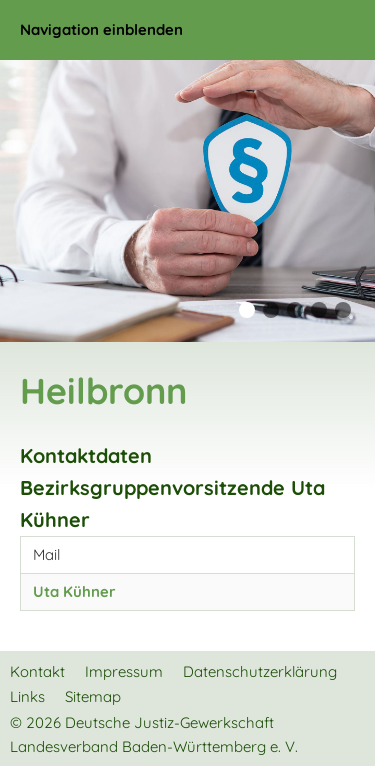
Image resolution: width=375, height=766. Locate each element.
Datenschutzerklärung (260, 671)
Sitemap (93, 696)
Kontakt (37, 671)
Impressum (124, 671)
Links (27, 696)
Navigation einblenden (101, 29)
